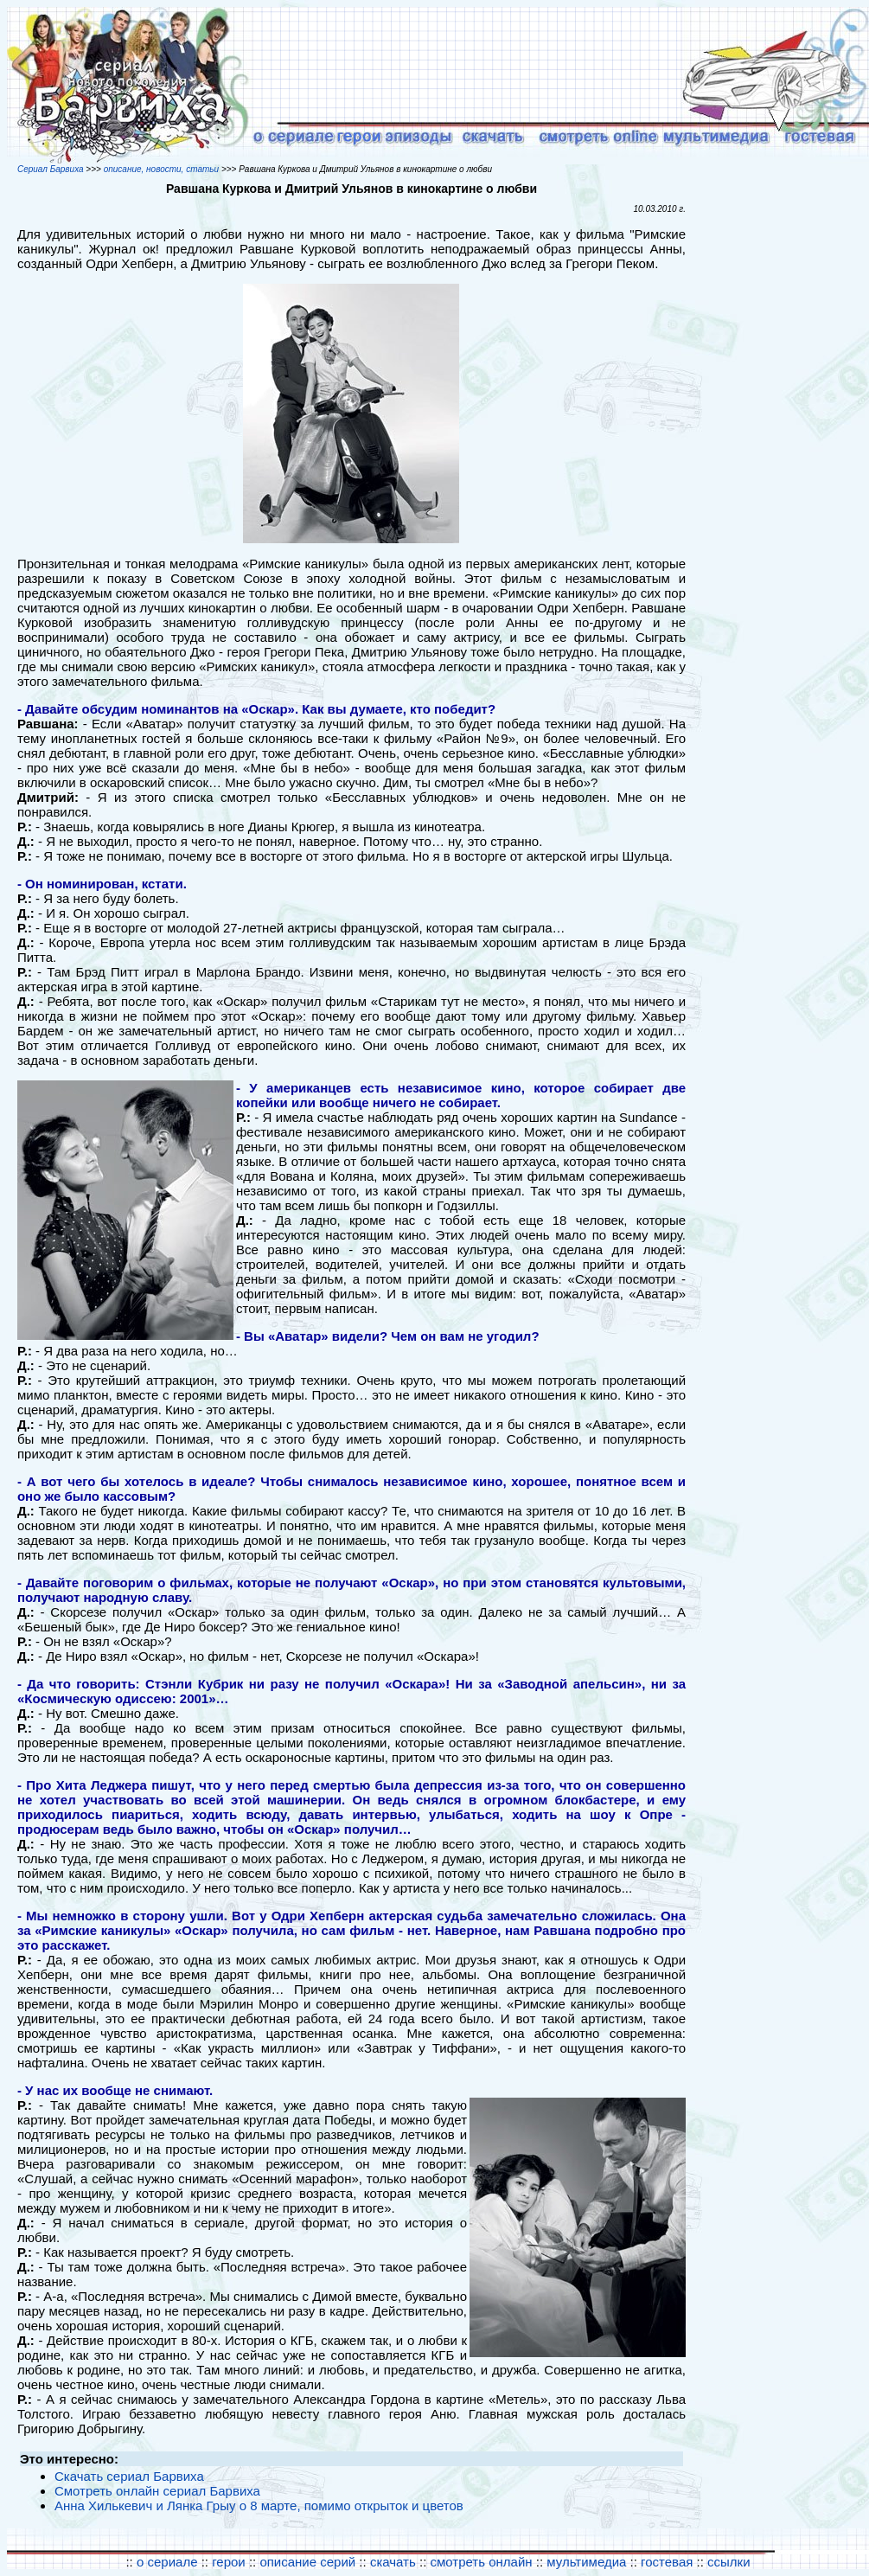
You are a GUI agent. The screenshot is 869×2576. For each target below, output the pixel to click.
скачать (394, 2561)
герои (229, 2561)
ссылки (728, 2561)
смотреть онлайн (482, 2561)
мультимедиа (586, 2561)
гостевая (667, 2561)
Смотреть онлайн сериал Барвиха (157, 2490)
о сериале (167, 2561)
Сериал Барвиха (50, 169)
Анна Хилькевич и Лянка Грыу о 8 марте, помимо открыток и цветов (258, 2505)
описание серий (307, 2561)
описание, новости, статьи (161, 169)
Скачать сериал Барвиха (129, 2476)
